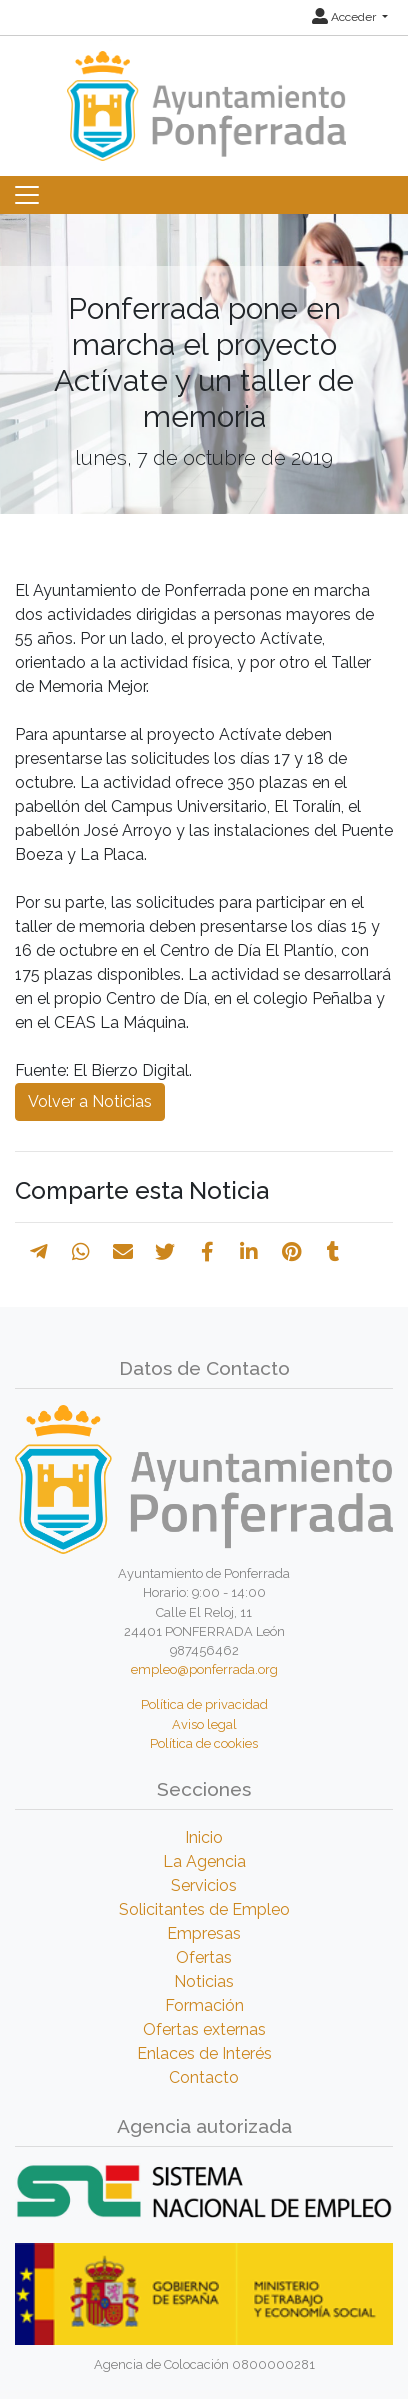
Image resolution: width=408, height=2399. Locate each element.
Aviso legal (204, 1724)
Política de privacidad (204, 1704)
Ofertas (204, 1957)
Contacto (204, 2077)
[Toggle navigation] (27, 195)
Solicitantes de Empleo (204, 1909)
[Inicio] (203, 96)
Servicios (204, 1885)
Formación (204, 2005)
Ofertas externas (204, 2029)
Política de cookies (204, 1743)
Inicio (204, 1837)
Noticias (204, 1981)
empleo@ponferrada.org (204, 1669)
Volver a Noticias (90, 1101)
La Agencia (204, 1861)
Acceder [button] (345, 17)
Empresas (204, 1933)
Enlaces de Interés (204, 2053)
